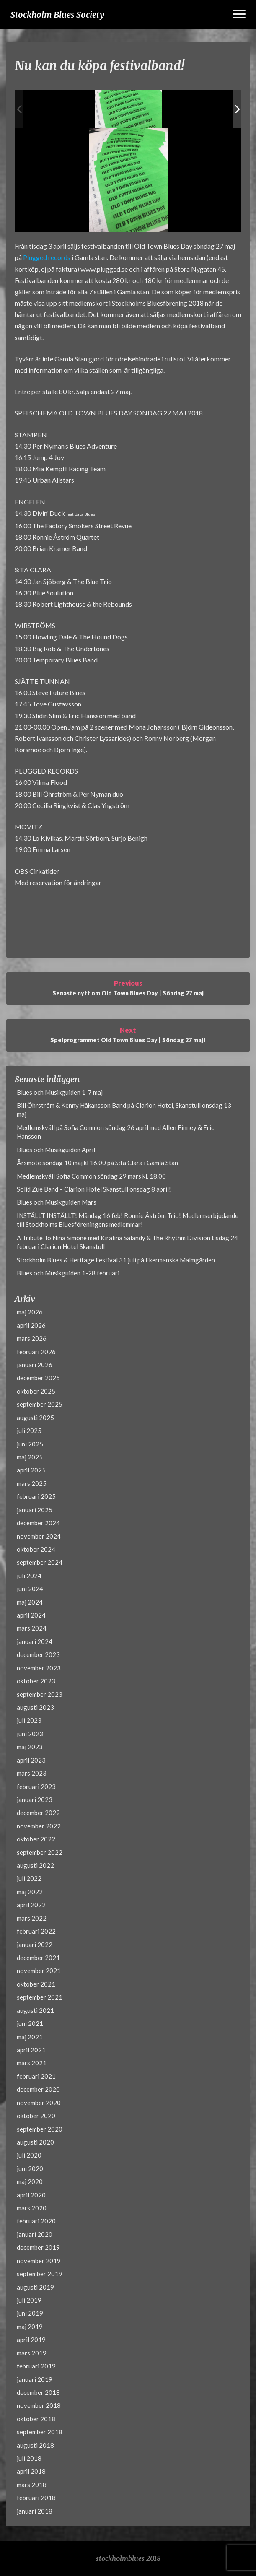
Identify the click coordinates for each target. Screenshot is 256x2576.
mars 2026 (32, 1338)
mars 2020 (32, 2208)
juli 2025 (29, 1430)
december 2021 (38, 1957)
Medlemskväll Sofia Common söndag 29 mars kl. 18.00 (91, 1176)
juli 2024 (29, 1575)
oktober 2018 (36, 2419)
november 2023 (39, 1668)
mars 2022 (32, 1918)
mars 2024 (32, 1628)
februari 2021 (36, 2076)
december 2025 (38, 1377)
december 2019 (38, 2247)
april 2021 (31, 2050)
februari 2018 (36, 2497)
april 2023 (31, 1760)
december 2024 (38, 1523)
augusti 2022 (35, 1865)
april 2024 (31, 1615)
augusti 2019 (35, 2287)
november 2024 (39, 1536)
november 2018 (39, 2405)
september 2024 (39, 1562)
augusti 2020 (35, 2142)
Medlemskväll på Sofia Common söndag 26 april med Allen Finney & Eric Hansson (115, 1132)
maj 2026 (30, 1312)
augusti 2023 (35, 1707)
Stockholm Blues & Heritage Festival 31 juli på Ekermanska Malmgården (116, 1260)
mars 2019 (32, 2353)
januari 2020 (34, 2234)
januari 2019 (34, 2379)
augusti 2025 (35, 1417)
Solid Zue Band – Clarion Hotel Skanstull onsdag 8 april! (94, 1189)
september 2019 (39, 2273)
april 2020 (31, 2195)
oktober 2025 (36, 1391)
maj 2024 (30, 1602)
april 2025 (31, 1470)
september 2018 (39, 2432)
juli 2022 (29, 1878)
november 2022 (39, 1826)
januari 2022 (34, 1944)
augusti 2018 (35, 2445)
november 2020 (39, 2102)
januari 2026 (34, 1364)
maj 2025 (30, 1457)
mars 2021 (32, 2063)
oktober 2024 (36, 1549)
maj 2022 (30, 1892)
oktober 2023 (36, 1681)
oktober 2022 (36, 1839)
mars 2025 (32, 1483)
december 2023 (38, 1654)
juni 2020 (30, 2168)
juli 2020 (29, 2155)
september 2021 (39, 1997)
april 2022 (31, 1905)
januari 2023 (34, 1799)
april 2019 (31, 2339)
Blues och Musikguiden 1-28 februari (68, 1273)
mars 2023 (32, 1773)
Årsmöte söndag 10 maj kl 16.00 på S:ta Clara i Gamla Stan (97, 1162)
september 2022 (39, 1852)
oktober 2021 (36, 1984)
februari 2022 (36, 1931)
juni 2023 (30, 1733)
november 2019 (39, 2260)
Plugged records (46, 257)
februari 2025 (36, 1496)
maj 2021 (30, 2037)
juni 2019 (30, 2313)
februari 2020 (36, 2221)
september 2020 (39, 2129)
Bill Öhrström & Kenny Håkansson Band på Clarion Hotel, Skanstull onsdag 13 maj (124, 1109)
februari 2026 (36, 1352)
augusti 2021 (35, 2010)
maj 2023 (30, 1746)
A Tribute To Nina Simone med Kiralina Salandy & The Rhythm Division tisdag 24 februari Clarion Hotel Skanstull (127, 1242)
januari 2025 (34, 1510)
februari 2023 (36, 1786)
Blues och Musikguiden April (56, 1149)
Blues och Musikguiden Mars (56, 1202)
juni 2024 (30, 1588)
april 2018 (31, 2471)
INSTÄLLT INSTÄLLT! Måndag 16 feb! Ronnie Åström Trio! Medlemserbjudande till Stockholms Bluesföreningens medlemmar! (127, 1220)
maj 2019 (30, 2326)
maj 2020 (30, 2181)
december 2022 (38, 1812)
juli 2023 (29, 1720)
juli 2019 (29, 2300)
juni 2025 (30, 1444)
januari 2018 (34, 2511)
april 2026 (31, 1325)
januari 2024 (34, 1641)
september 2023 (39, 1694)
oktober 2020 (36, 2115)
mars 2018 (32, 2484)
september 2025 (39, 1404)
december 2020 (38, 2089)
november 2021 (39, 1970)
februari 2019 (36, 2366)
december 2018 (38, 2392)
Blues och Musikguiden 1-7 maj (60, 1092)
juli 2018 (29, 2458)
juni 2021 (30, 2023)
